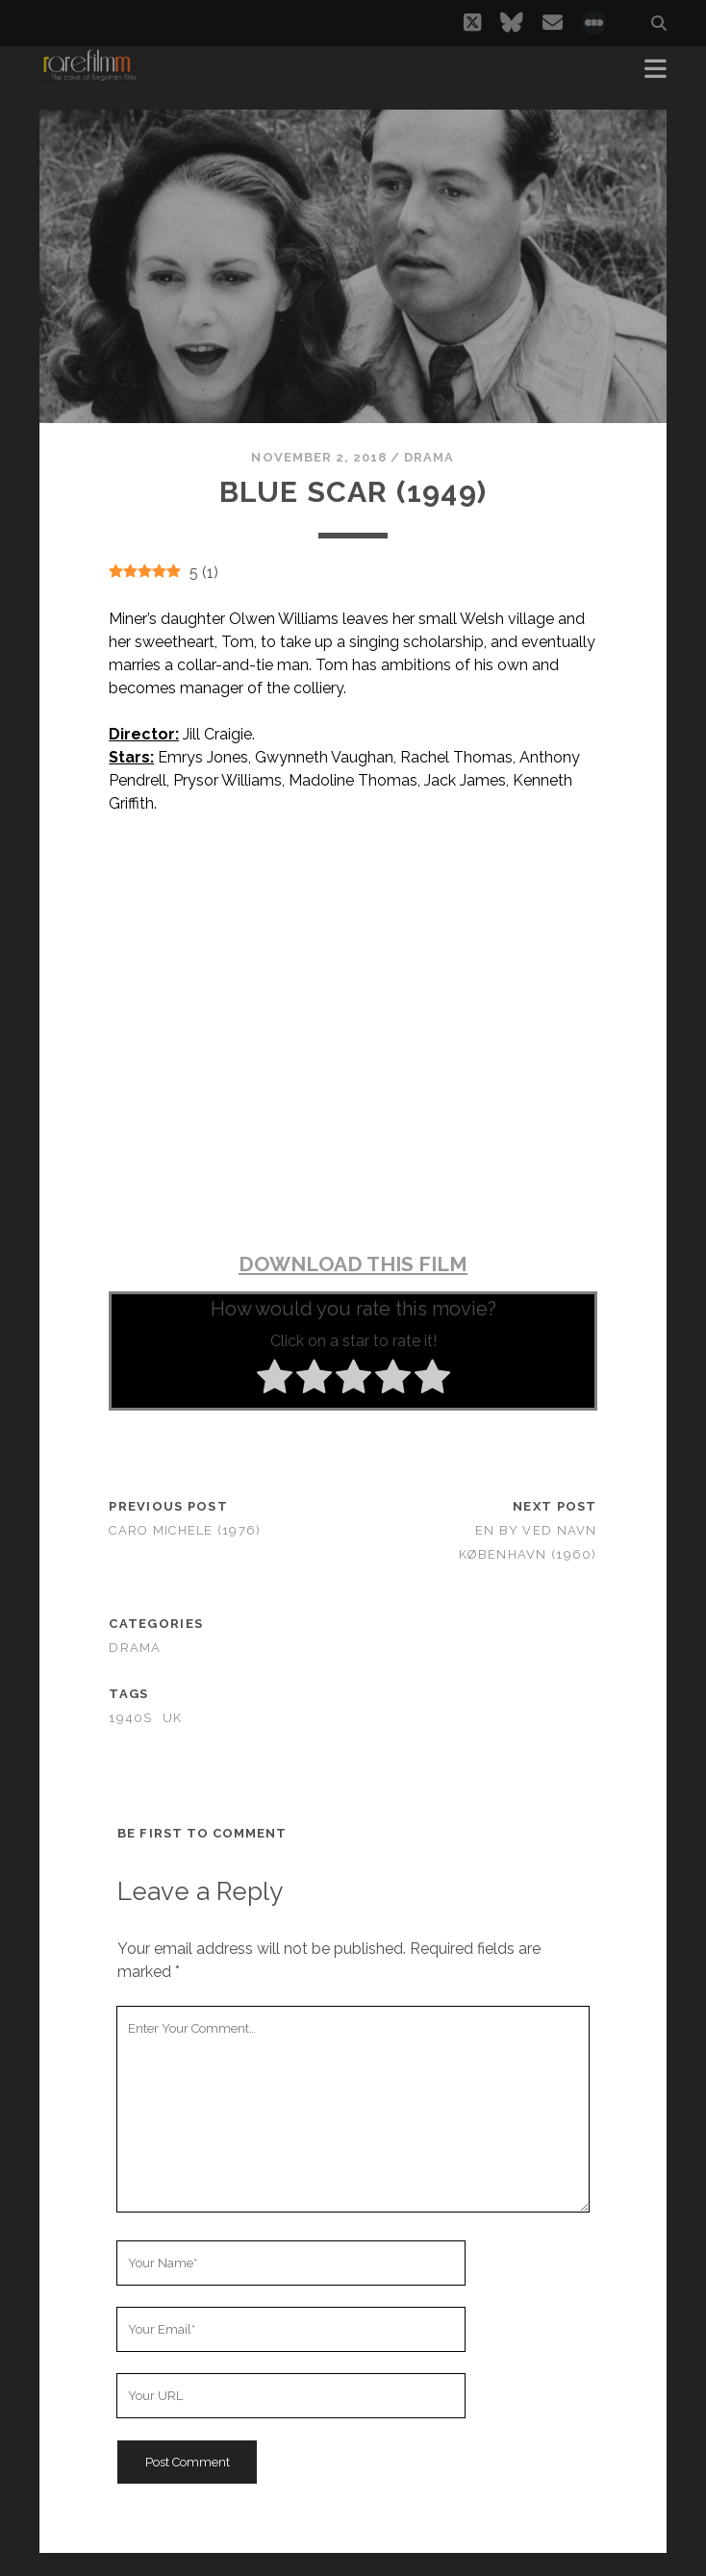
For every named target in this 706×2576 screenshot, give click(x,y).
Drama (429, 457)
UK (173, 1718)
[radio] (274, 1380)
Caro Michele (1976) (185, 1530)
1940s (130, 1718)
